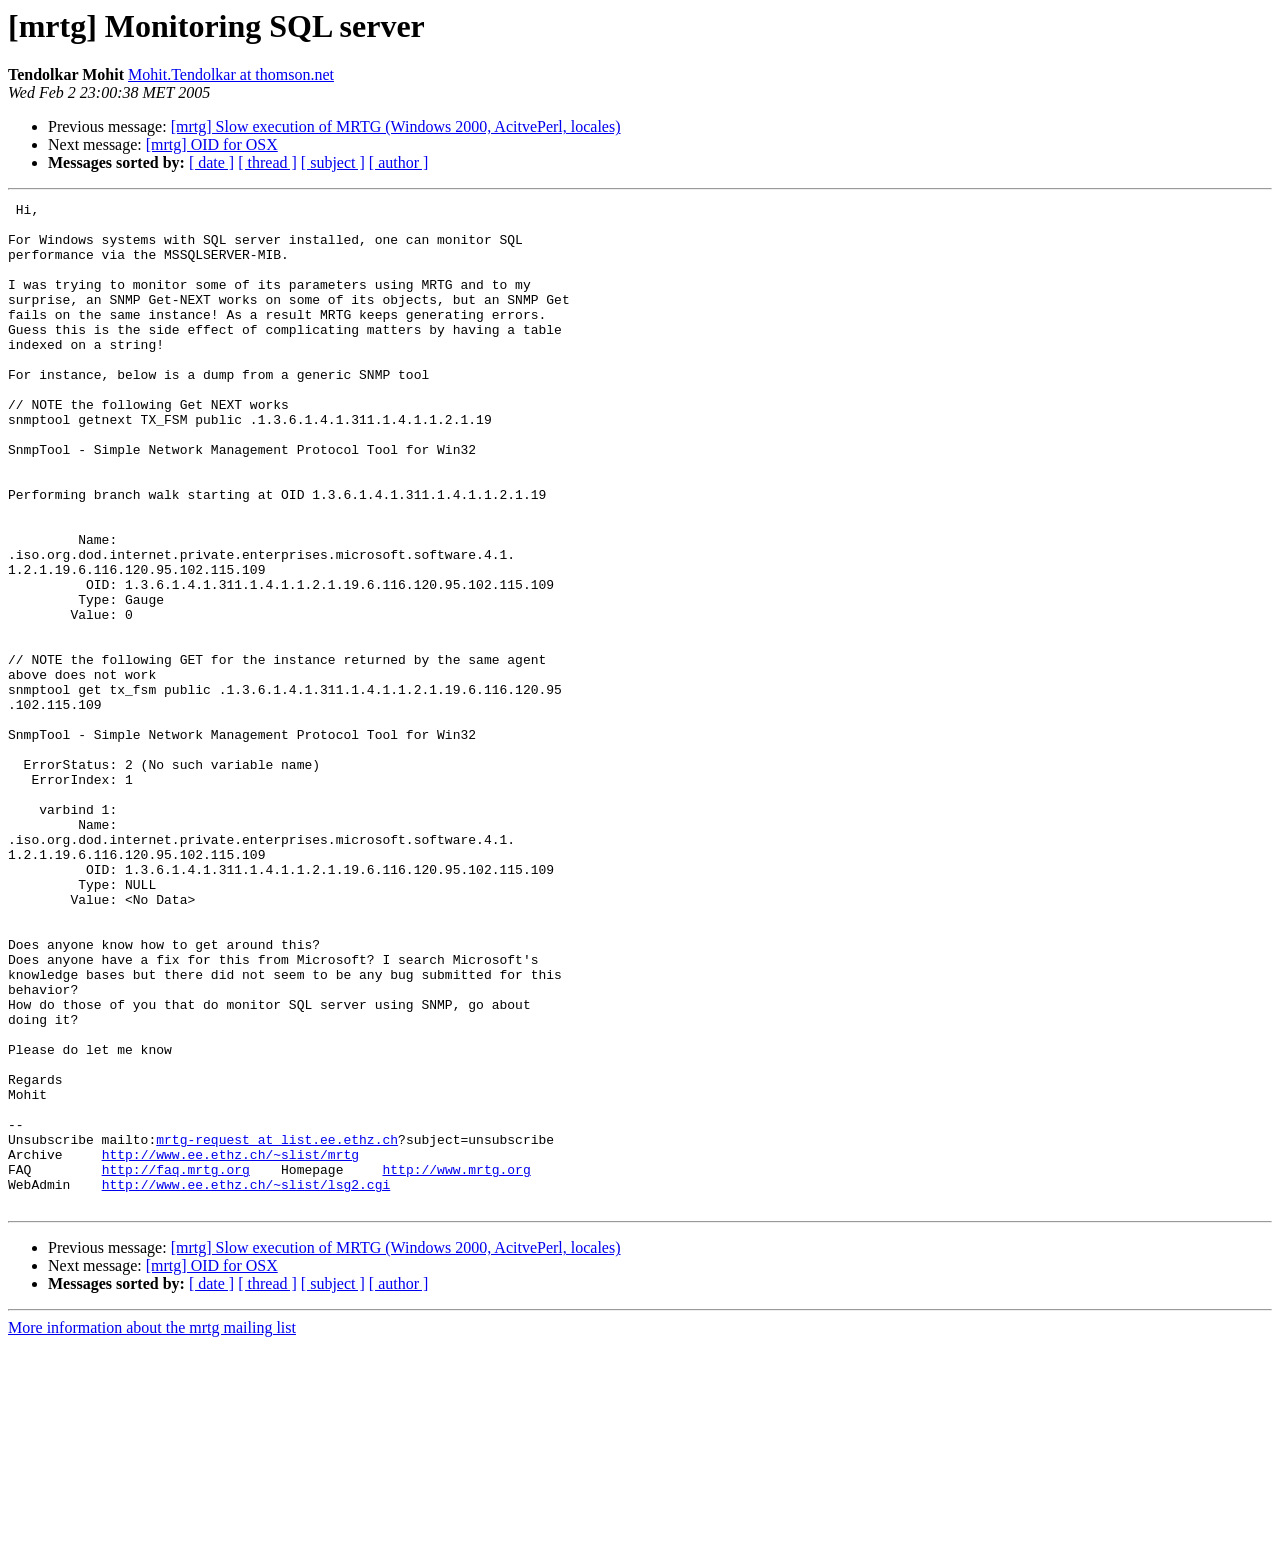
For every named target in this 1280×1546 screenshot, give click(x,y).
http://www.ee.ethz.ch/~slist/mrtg (230, 1346)
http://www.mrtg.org (456, 1364)
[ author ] (399, 162)
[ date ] (211, 162)
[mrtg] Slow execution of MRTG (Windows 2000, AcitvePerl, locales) (396, 126)
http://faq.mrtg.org (176, 1364)
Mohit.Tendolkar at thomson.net (231, 74)
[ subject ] (333, 162)
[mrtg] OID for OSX (212, 144)
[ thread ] (267, 162)
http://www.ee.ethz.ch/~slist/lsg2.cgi (246, 1382)
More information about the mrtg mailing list (152, 1528)
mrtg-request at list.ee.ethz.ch (277, 1328)
